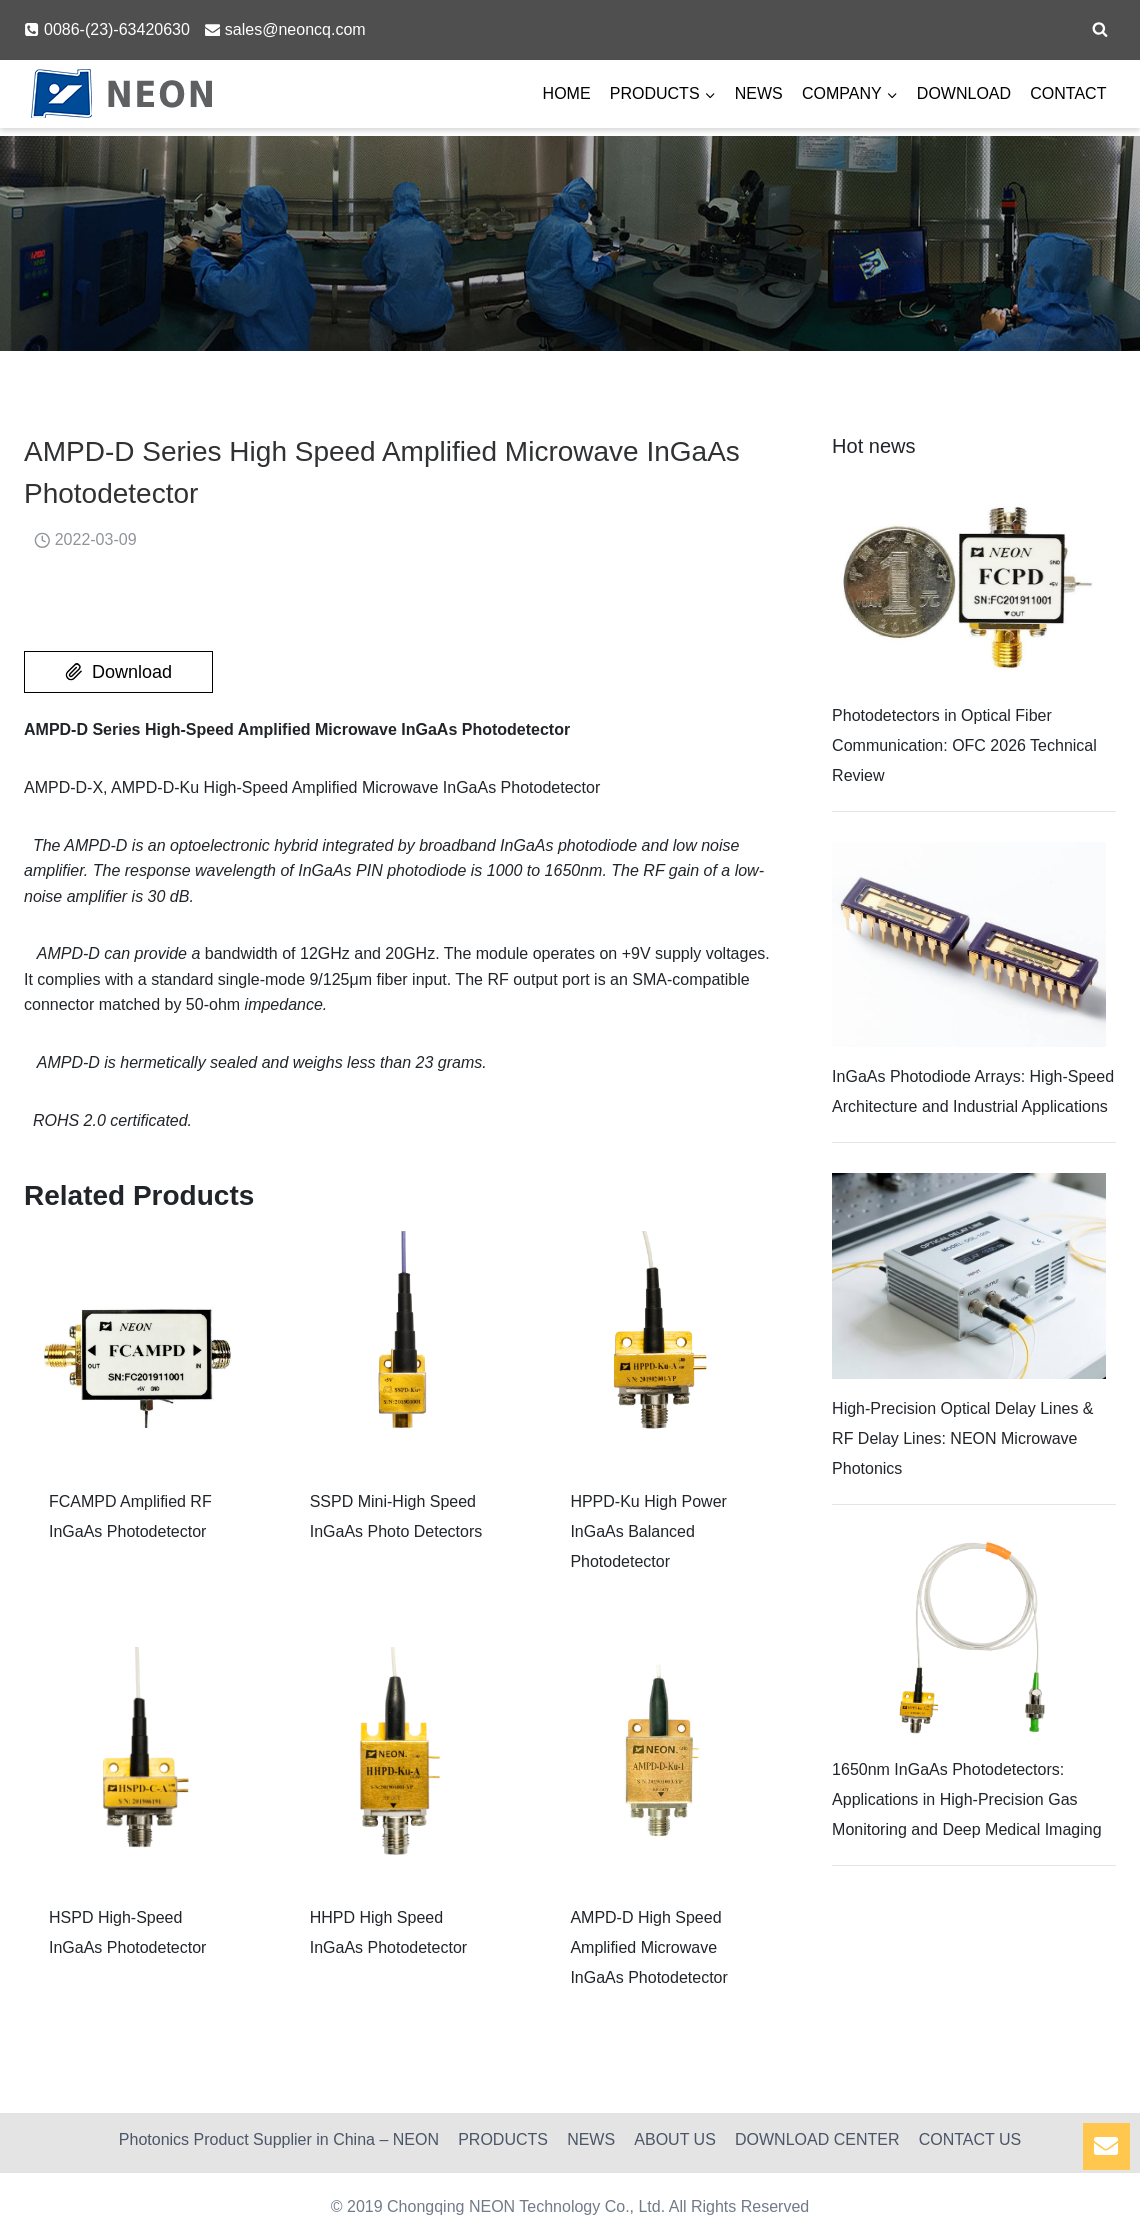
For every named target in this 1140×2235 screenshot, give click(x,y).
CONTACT (1068, 93)
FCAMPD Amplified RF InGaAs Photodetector (130, 1516)
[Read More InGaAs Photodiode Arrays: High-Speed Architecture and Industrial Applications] (969, 944)
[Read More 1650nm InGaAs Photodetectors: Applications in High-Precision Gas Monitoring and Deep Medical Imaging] (969, 1637)
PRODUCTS (503, 2139)
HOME (567, 93)
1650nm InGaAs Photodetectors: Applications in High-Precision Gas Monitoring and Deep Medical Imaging (966, 1799)
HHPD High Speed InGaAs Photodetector (388, 1932)
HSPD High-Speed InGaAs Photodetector (127, 1932)
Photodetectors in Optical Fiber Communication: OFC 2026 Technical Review (964, 745)
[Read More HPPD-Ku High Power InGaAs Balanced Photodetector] (660, 1346)
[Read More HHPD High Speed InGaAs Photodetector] (400, 1762)
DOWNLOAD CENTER (817, 2139)
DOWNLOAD (964, 93)
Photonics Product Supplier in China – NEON (279, 2139)
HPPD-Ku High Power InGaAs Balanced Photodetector (648, 1531)
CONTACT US (970, 2139)
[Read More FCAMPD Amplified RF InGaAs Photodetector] (139, 1346)
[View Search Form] (1100, 30)
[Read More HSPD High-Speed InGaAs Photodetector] (139, 1762)
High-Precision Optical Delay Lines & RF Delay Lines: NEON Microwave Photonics (962, 1438)
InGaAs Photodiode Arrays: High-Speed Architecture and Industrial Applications (973, 1091)
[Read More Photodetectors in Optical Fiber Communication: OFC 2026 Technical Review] (969, 583)
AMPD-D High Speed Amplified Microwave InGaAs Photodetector (648, 1947)
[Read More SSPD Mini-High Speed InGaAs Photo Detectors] (400, 1346)
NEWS (759, 93)
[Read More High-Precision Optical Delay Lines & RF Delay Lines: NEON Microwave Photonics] (969, 1275)
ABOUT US (675, 2139)
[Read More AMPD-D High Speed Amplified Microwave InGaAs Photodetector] (660, 1762)
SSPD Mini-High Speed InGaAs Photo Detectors (396, 1516)
